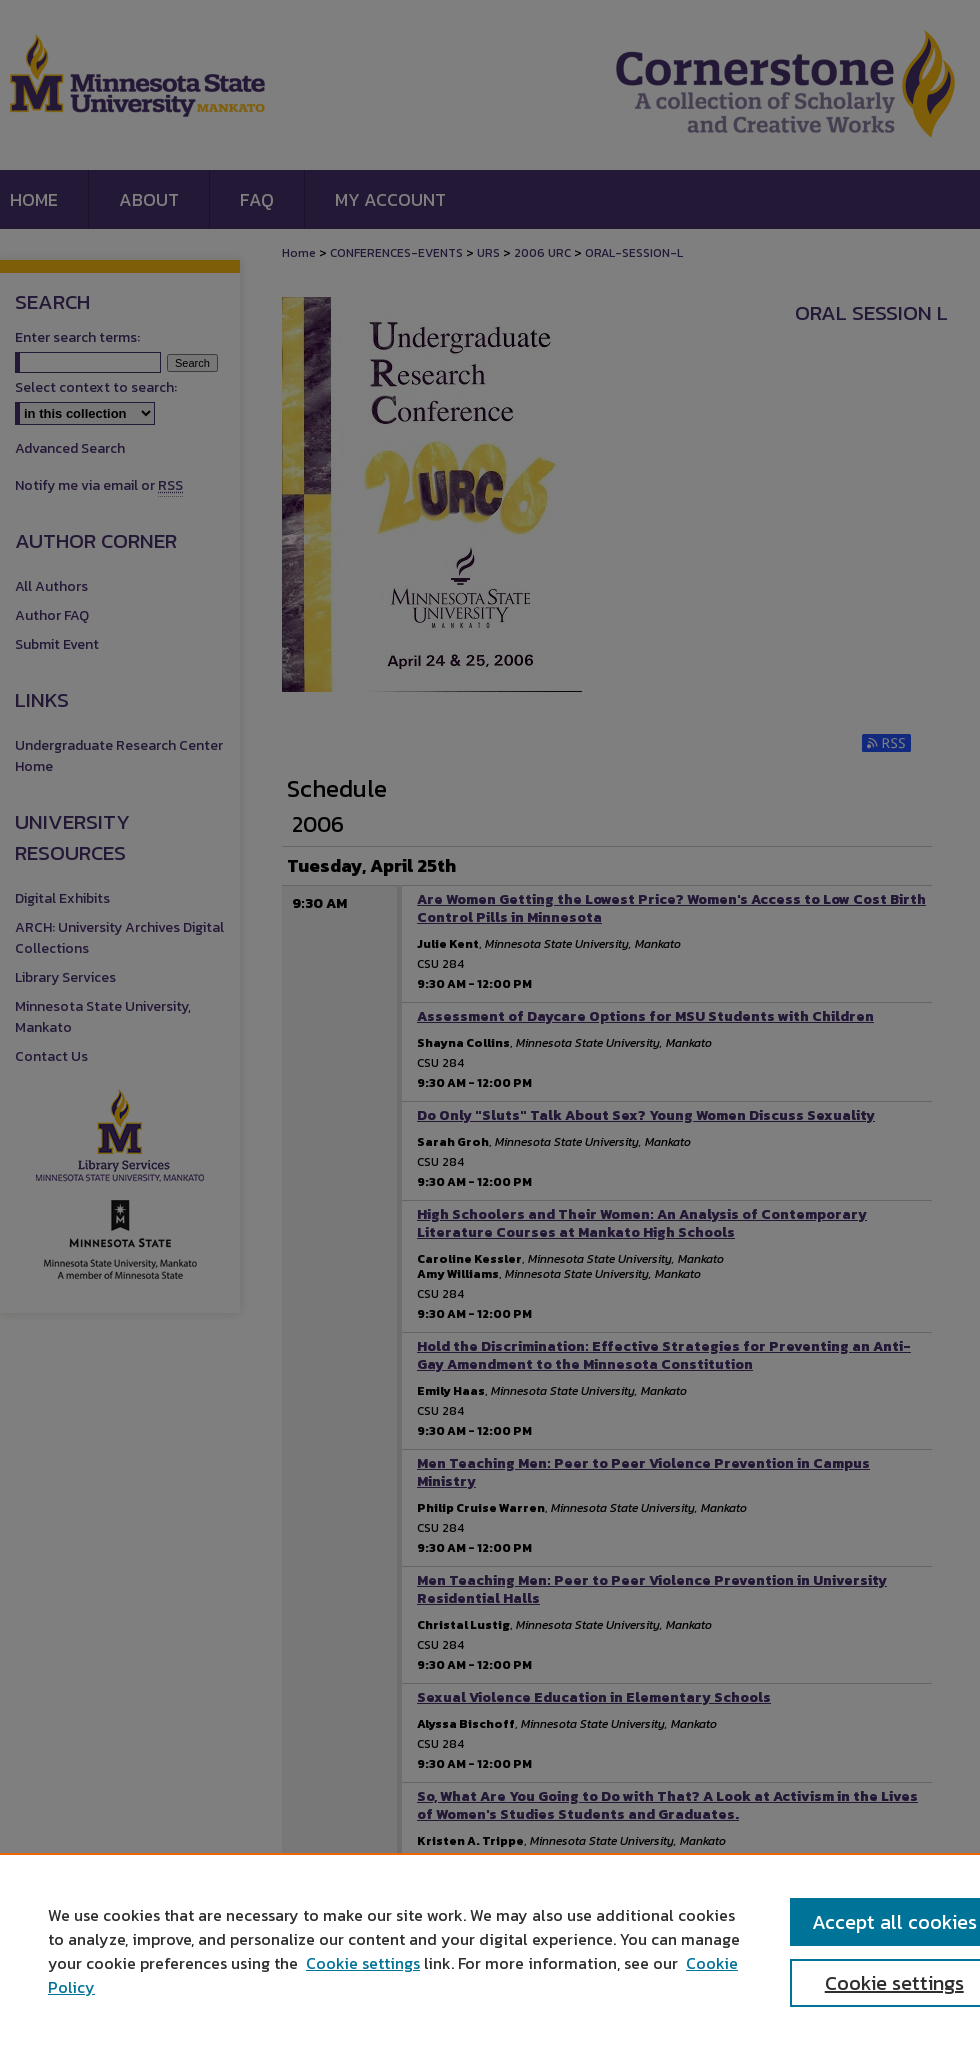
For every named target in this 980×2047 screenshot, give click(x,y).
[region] (490, 1950)
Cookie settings (363, 1963)
